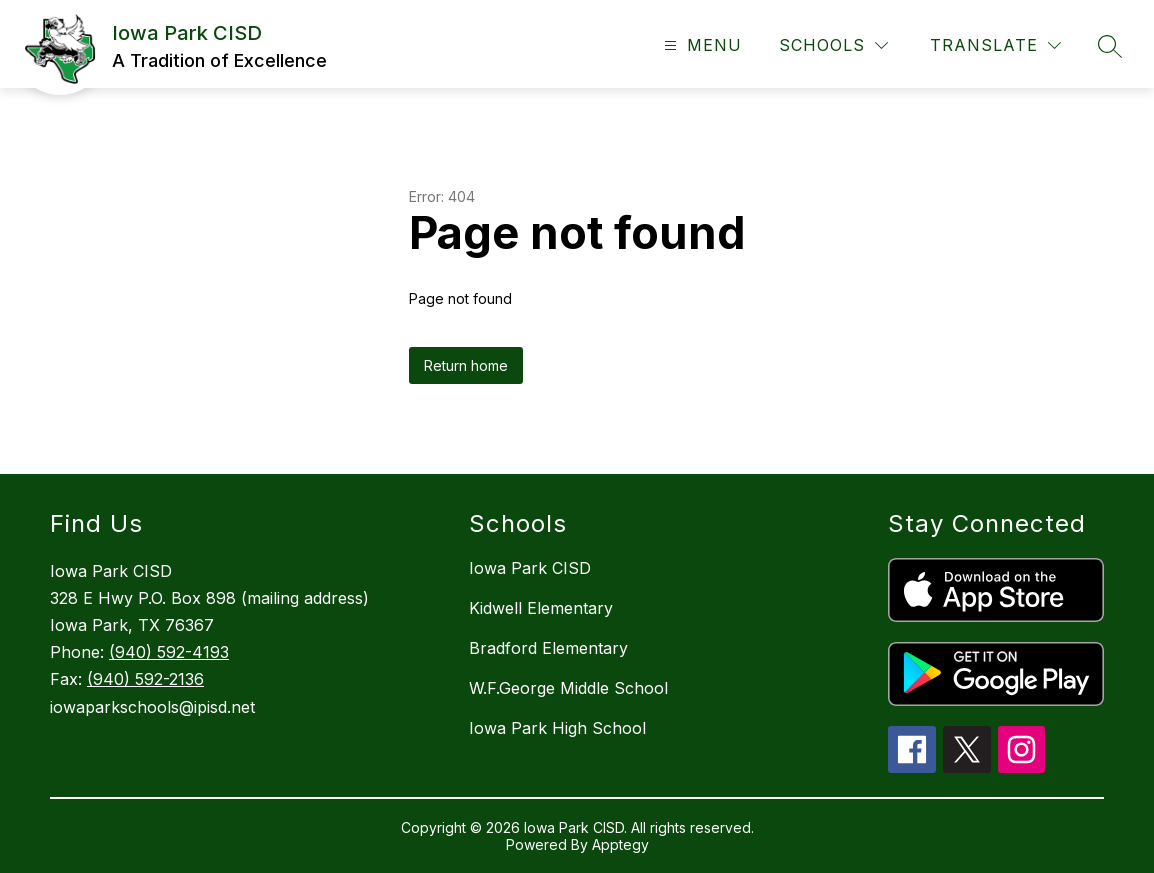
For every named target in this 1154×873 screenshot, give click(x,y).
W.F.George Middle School (568, 688)
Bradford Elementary (548, 648)
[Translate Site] (995, 45)
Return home (466, 365)
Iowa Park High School (557, 728)
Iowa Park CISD (530, 568)
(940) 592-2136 (145, 679)
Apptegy (620, 844)
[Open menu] (700, 45)
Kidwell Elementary (541, 608)
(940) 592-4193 (169, 652)
